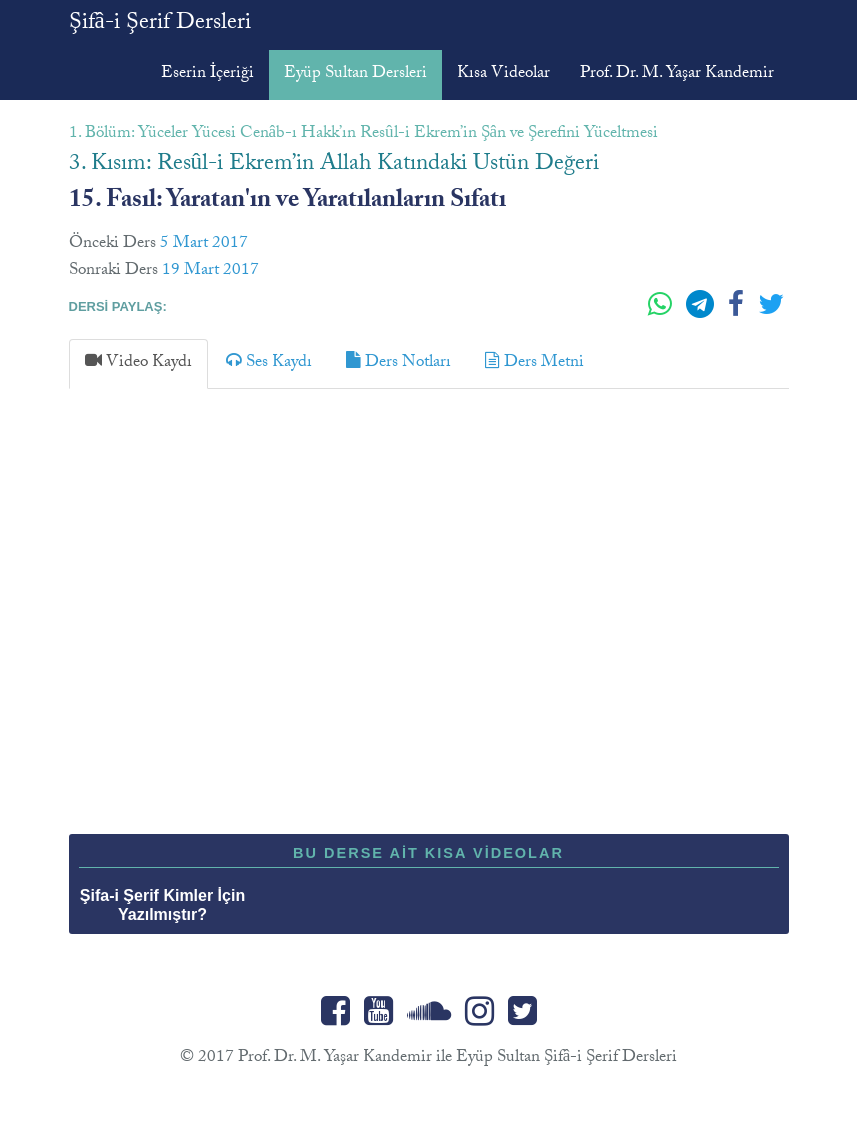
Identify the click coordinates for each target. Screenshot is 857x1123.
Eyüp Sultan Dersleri (355, 74)
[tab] (138, 363)
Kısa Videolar (503, 74)
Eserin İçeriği (207, 74)
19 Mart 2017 (210, 271)
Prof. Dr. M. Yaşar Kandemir (677, 74)
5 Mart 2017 (204, 244)
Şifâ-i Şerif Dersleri (160, 24)
